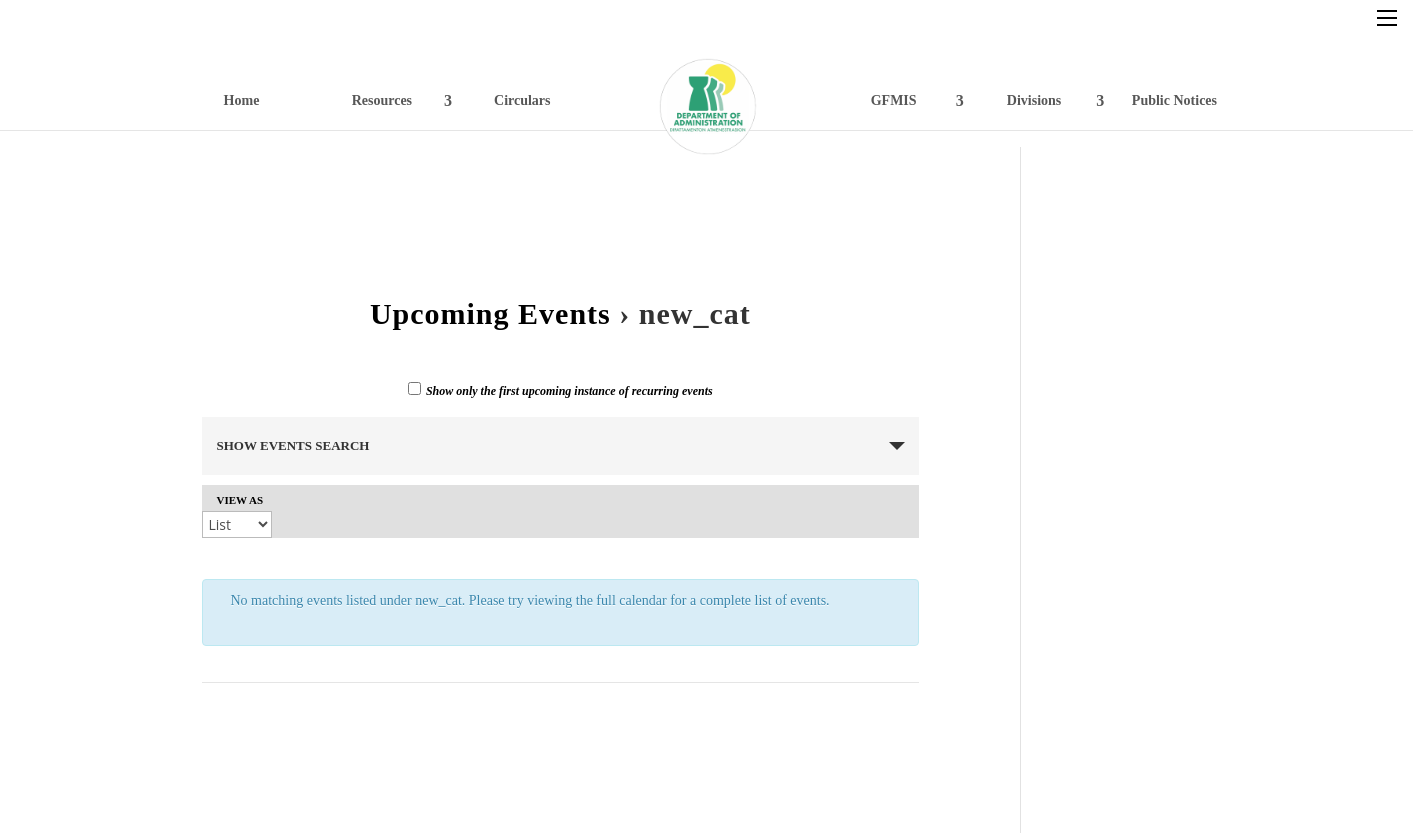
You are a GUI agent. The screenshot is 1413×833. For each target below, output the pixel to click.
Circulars (522, 100)
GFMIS (894, 100)
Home (242, 100)
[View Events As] (237, 524)
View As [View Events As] (240, 500)
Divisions (1034, 100)
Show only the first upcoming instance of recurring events (560, 390)
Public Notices (1174, 100)
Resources (382, 100)
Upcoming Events (490, 313)
